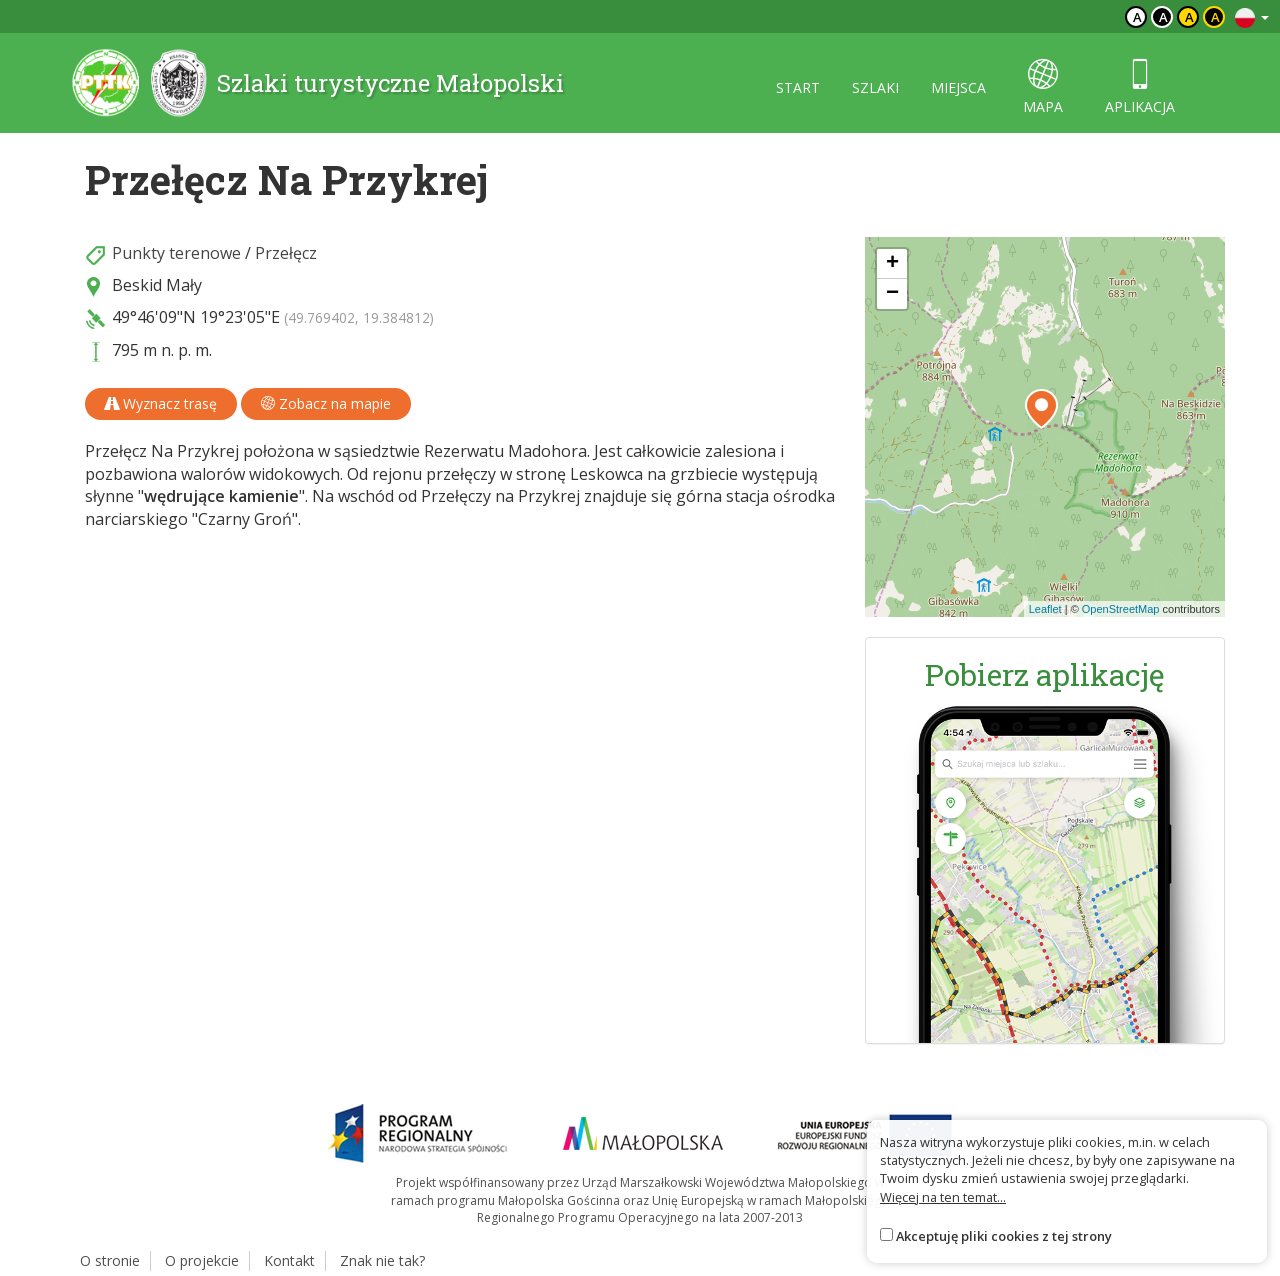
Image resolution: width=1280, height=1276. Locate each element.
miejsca (958, 87)
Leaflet (1045, 609)
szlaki (875, 87)
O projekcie (202, 1260)
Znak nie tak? (382, 1260)
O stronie (110, 1260)
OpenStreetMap (1121, 609)
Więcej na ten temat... (943, 1197)
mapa (1043, 87)
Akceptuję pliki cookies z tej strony (1004, 1236)
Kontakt (289, 1260)
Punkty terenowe (176, 253)
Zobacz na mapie (326, 403)
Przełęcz (286, 253)
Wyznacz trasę (161, 403)
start (798, 87)
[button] (1041, 409)
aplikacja (1140, 87)
